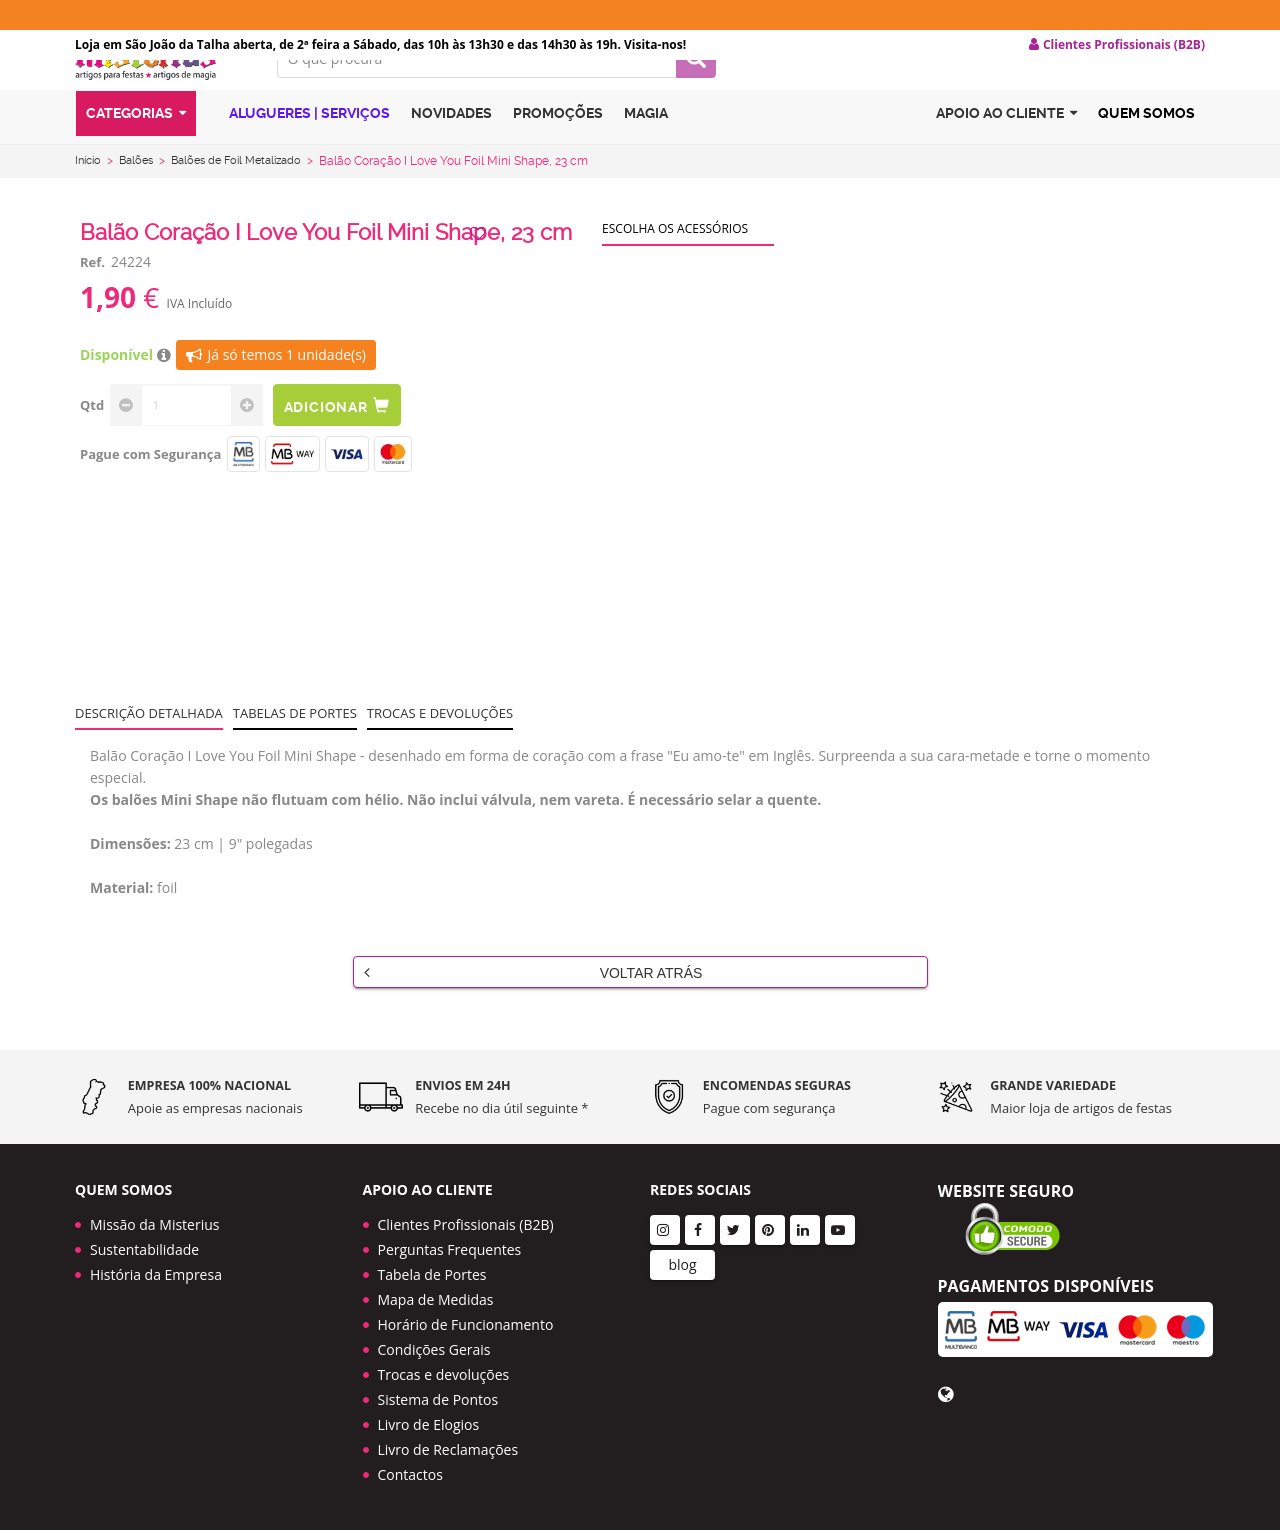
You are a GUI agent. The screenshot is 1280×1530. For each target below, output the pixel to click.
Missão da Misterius (154, 1224)
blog (682, 1264)
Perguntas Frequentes (450, 1249)
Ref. (92, 294)
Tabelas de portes (295, 745)
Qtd (92, 437)
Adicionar (348, 437)
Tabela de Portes (432, 1274)
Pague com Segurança (150, 486)
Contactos (410, 1474)
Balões (142, 193)
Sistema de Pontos (438, 1399)
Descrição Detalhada (149, 745)
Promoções (558, 153)
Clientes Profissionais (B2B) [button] (1117, 45)
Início (90, 193)
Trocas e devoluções (440, 745)
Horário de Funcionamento (466, 1324)
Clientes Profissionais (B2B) (466, 1224)
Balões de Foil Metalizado (250, 193)
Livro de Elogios (429, 1424)
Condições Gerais (434, 1349)
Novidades (451, 153)
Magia (646, 153)
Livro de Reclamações (448, 1449)
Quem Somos (1146, 153)
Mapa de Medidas (436, 1299)
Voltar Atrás (533, 1004)
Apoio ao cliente (1006, 153)
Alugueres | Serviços (298, 152)
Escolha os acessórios (675, 260)
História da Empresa (156, 1274)
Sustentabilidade (144, 1249)
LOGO (161, 95)
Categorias (136, 153)
